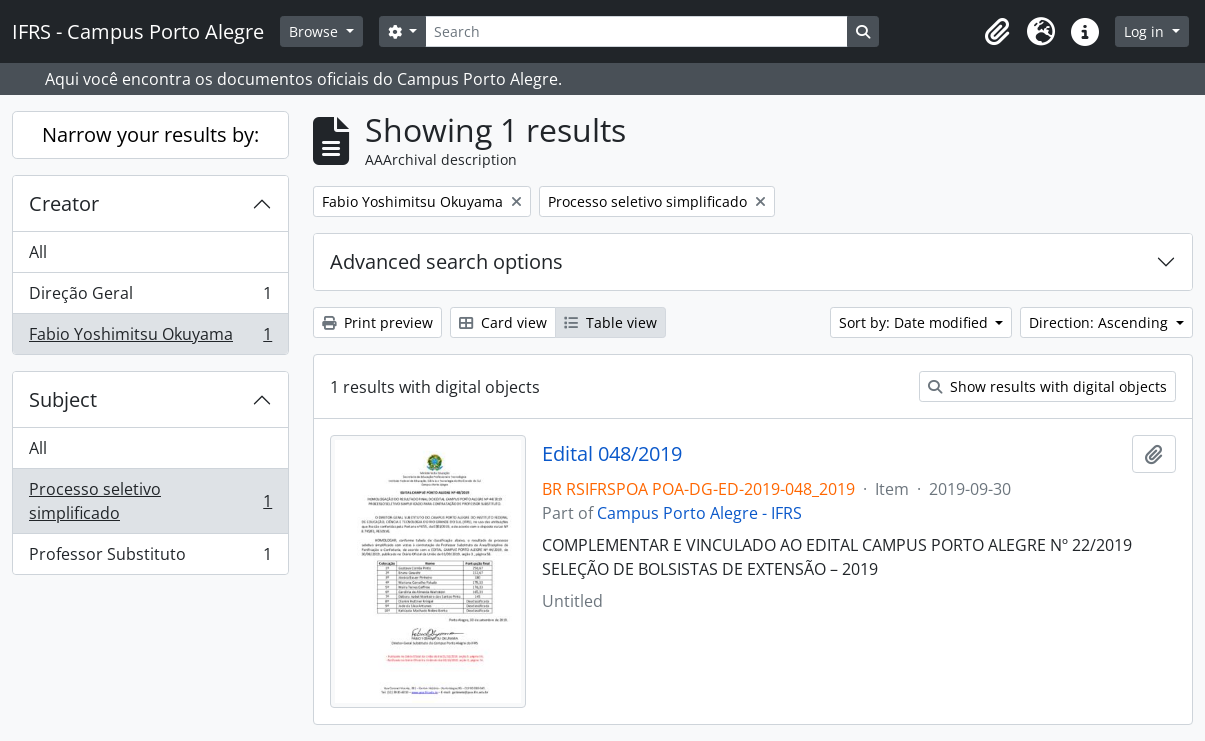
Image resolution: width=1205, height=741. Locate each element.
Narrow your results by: (150, 134)
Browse (315, 31)
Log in (1146, 31)
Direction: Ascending (1100, 322)
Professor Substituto (150, 558)
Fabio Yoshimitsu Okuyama (150, 338)
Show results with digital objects (1047, 386)
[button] (997, 32)
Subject (63, 399)
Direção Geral (150, 297)
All (38, 252)
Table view (610, 322)
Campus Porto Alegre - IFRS (699, 513)
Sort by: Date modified (915, 322)
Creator (64, 203)
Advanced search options (446, 261)
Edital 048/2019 (612, 454)
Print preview (377, 322)
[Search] (636, 31)
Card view (503, 322)
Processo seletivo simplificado (150, 501)
